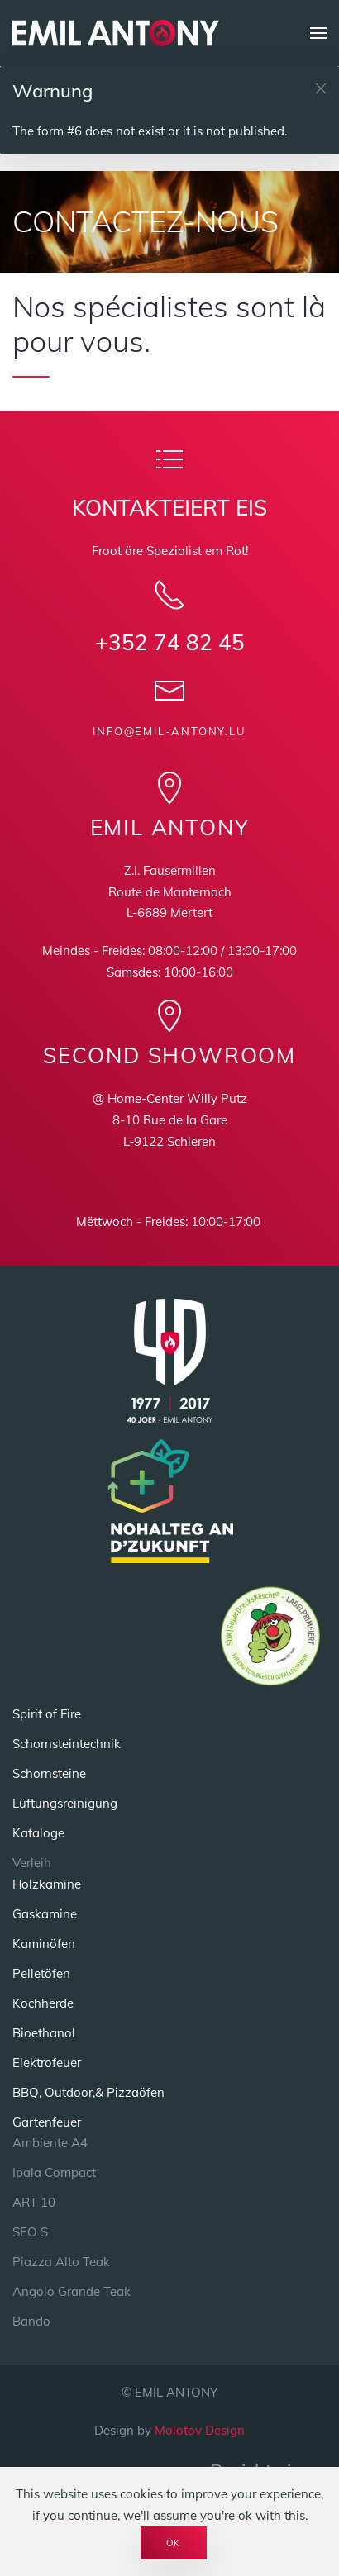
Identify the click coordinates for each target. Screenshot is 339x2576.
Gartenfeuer (46, 2122)
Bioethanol (43, 2033)
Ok (174, 2543)
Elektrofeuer (46, 2062)
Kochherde (43, 2003)
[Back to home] (115, 33)
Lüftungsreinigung (64, 1803)
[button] (318, 33)
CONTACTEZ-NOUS (145, 221)
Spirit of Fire (46, 1714)
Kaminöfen (43, 1943)
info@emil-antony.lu (169, 731)
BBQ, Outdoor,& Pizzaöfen (88, 2092)
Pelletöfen (41, 1973)
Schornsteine (49, 1773)
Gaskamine (44, 1914)
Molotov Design (200, 2430)
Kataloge (38, 1833)
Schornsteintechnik (66, 1743)
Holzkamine (46, 1884)
